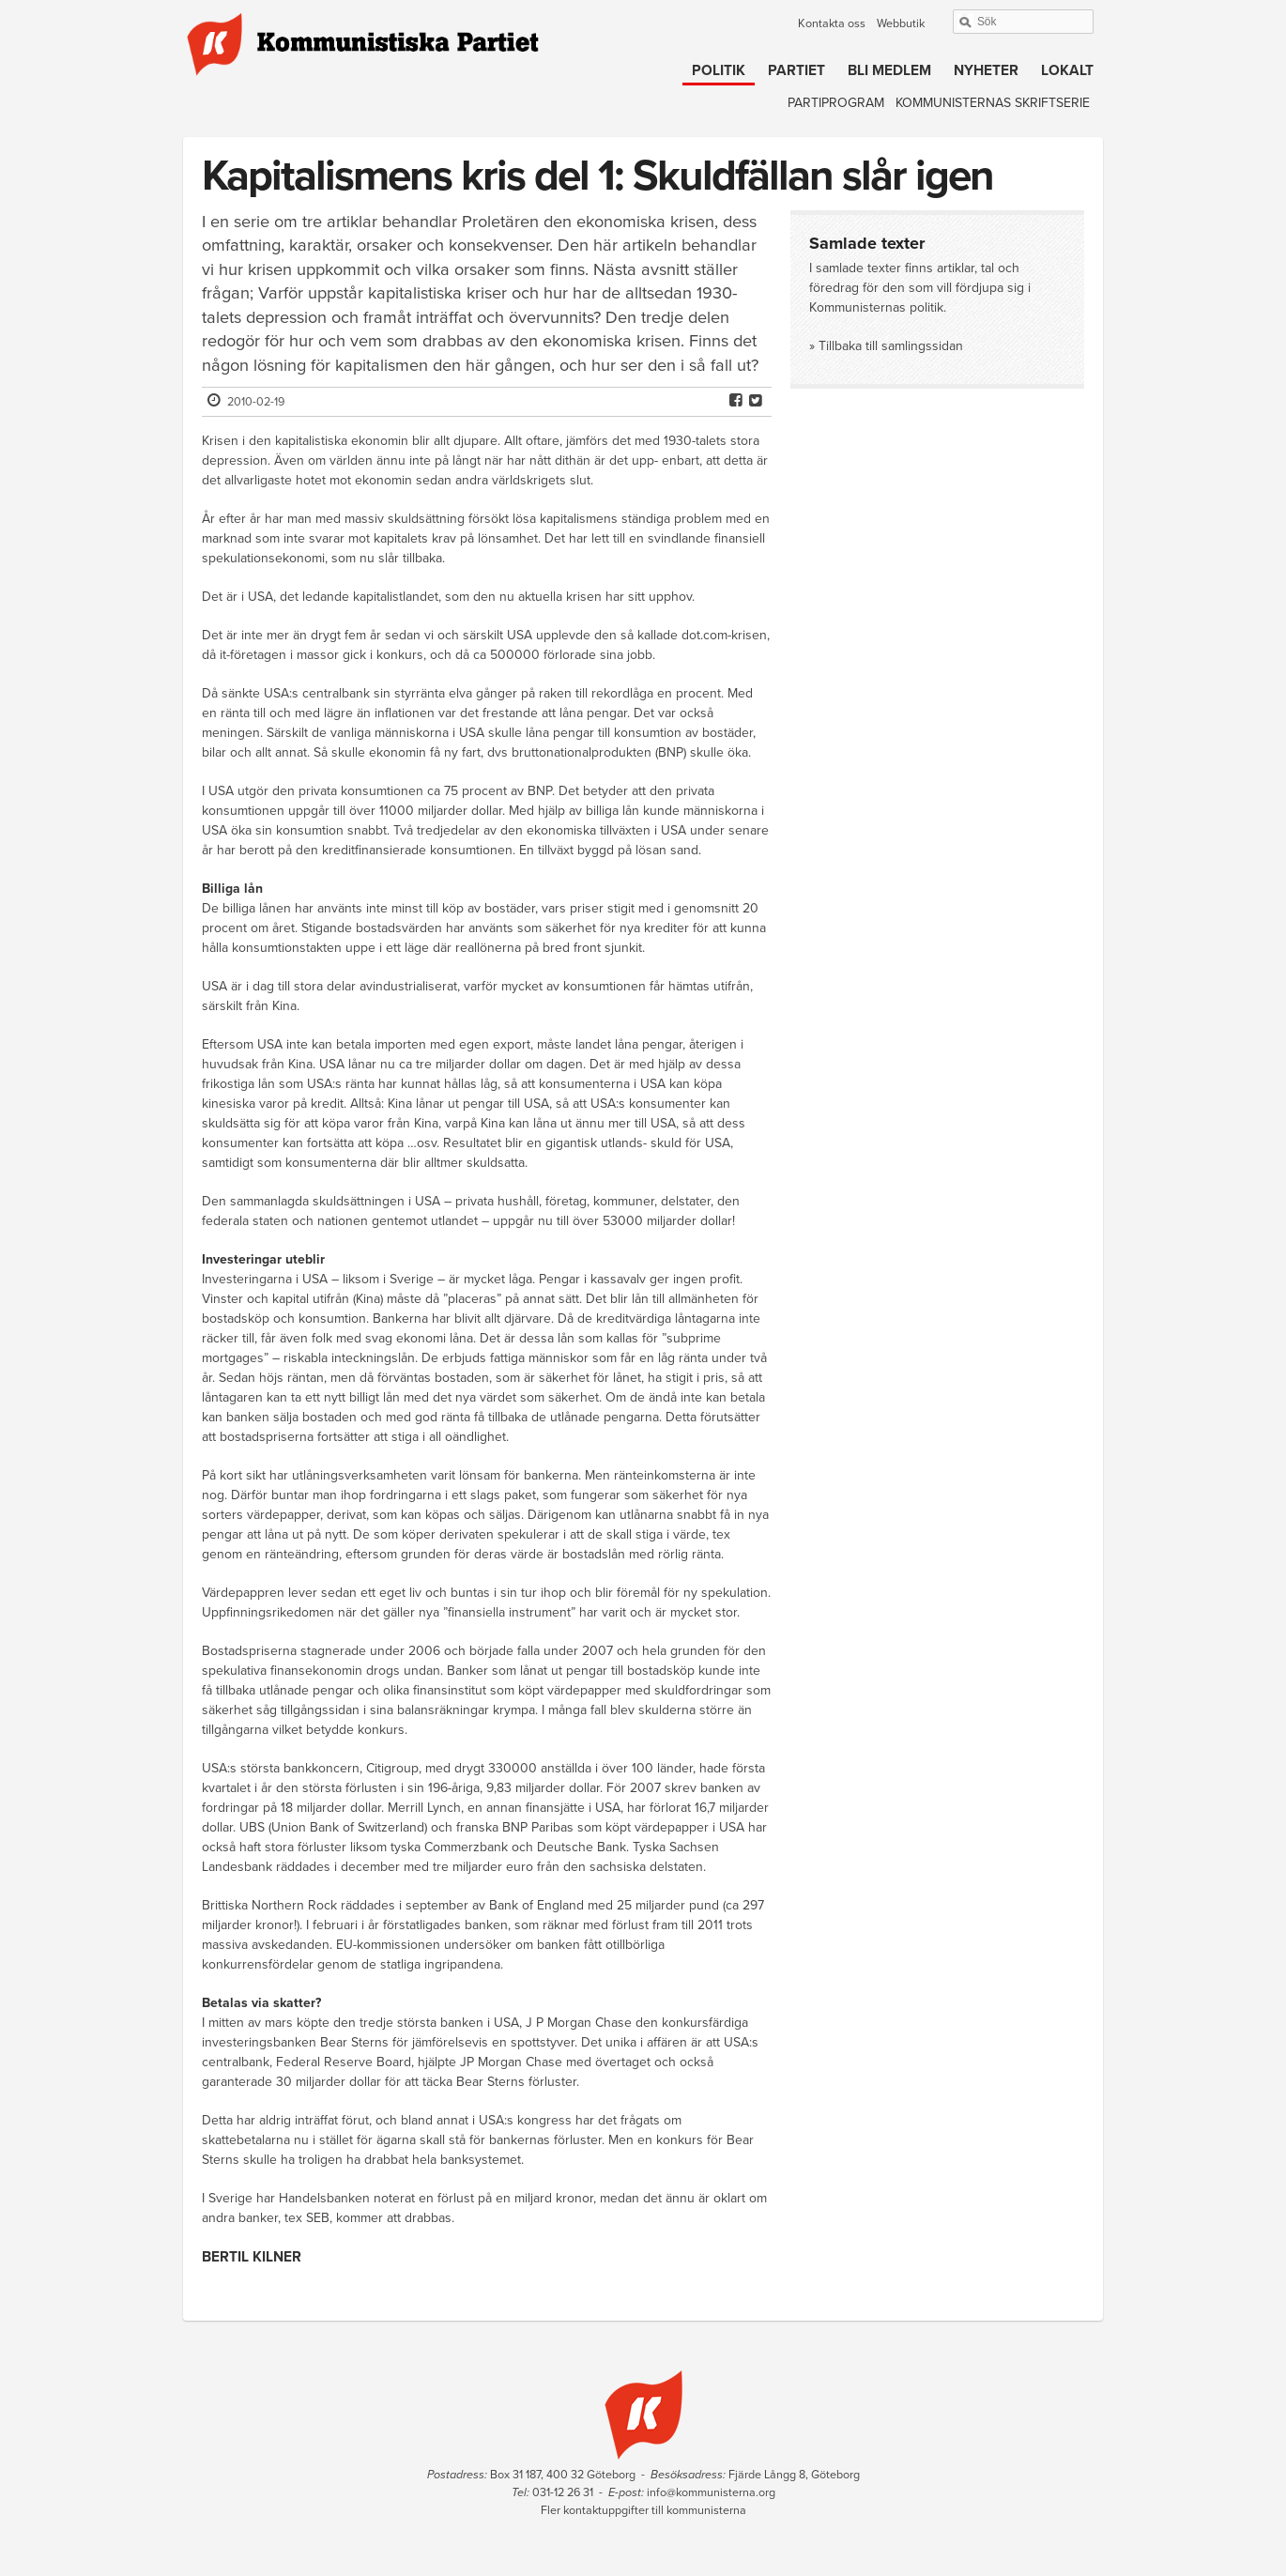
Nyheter (986, 70)
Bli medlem (889, 70)
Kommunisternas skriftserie (993, 103)
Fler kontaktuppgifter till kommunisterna (643, 2510)
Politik (718, 70)
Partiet (796, 70)
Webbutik (901, 23)
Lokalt (1067, 70)
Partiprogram (836, 103)
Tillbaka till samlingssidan (891, 346)
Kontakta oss (831, 23)
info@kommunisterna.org (711, 2492)
